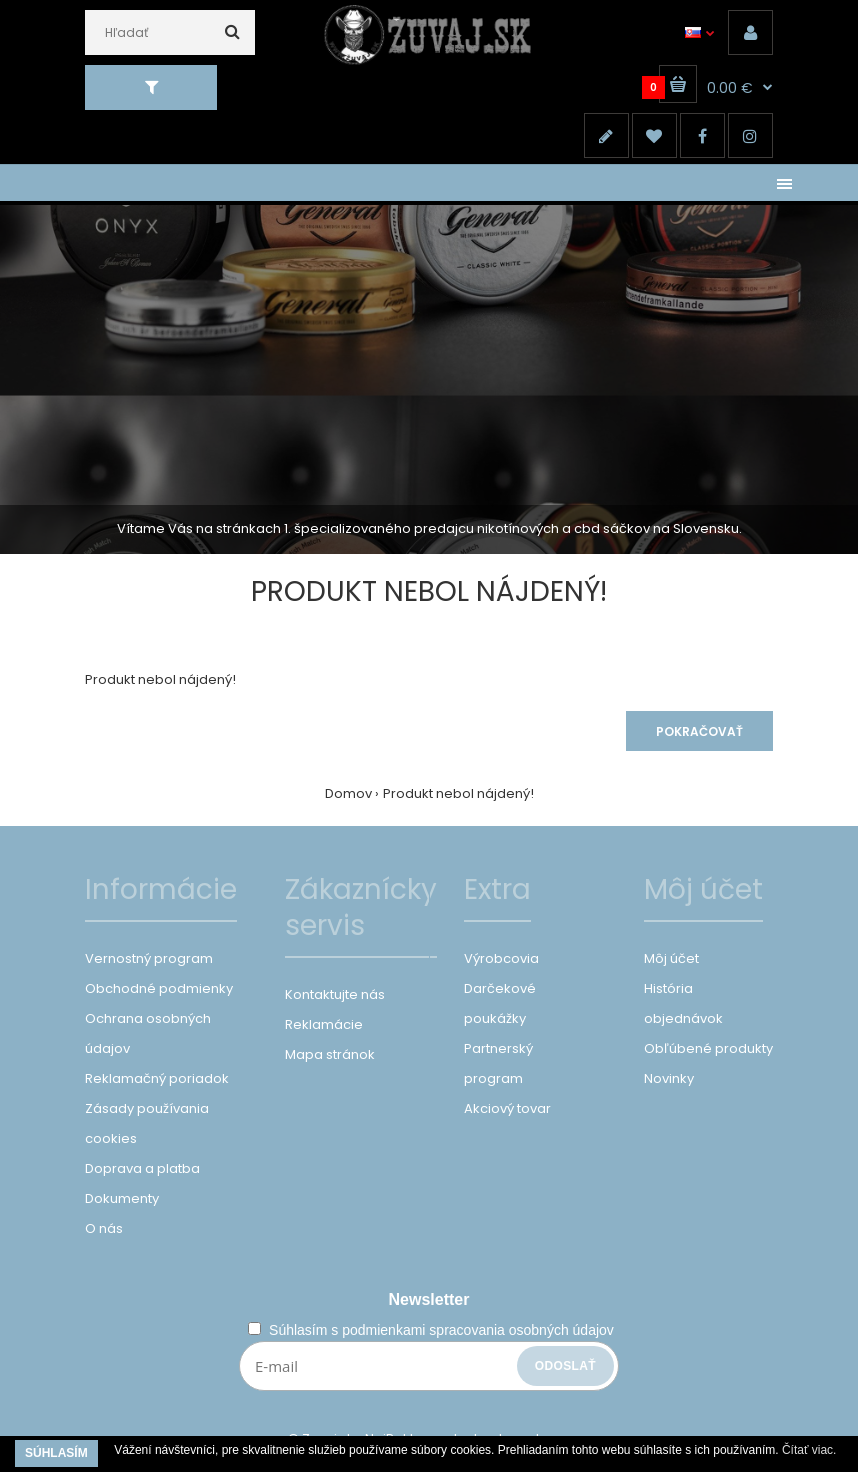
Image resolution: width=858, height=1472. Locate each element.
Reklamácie (324, 1024)
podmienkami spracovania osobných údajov (478, 1330)
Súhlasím (56, 1453)
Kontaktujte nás (335, 994)
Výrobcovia (501, 958)
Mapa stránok (330, 1054)
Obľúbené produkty (708, 1048)
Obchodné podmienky (159, 988)
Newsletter (429, 1299)
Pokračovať (699, 731)
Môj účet (671, 958)
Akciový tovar (507, 1108)
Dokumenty (122, 1198)
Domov (348, 793)
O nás (104, 1228)
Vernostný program (149, 958)
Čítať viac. (809, 1450)
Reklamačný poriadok (157, 1078)
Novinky (669, 1078)
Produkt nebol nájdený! (458, 793)
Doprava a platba (142, 1168)
